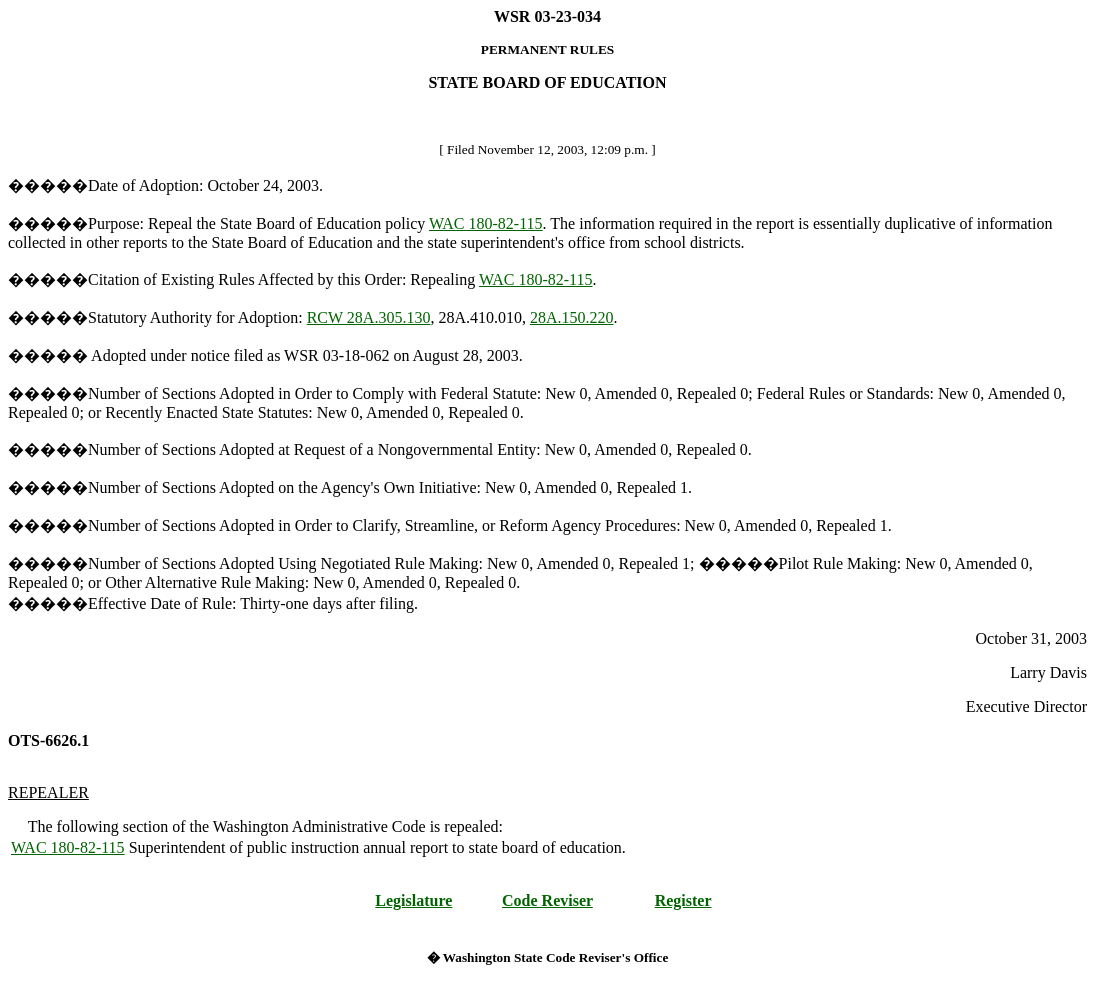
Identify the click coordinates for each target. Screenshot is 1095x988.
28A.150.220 (572, 317)
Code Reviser (547, 900)
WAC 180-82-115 (486, 223)
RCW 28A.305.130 (369, 317)
